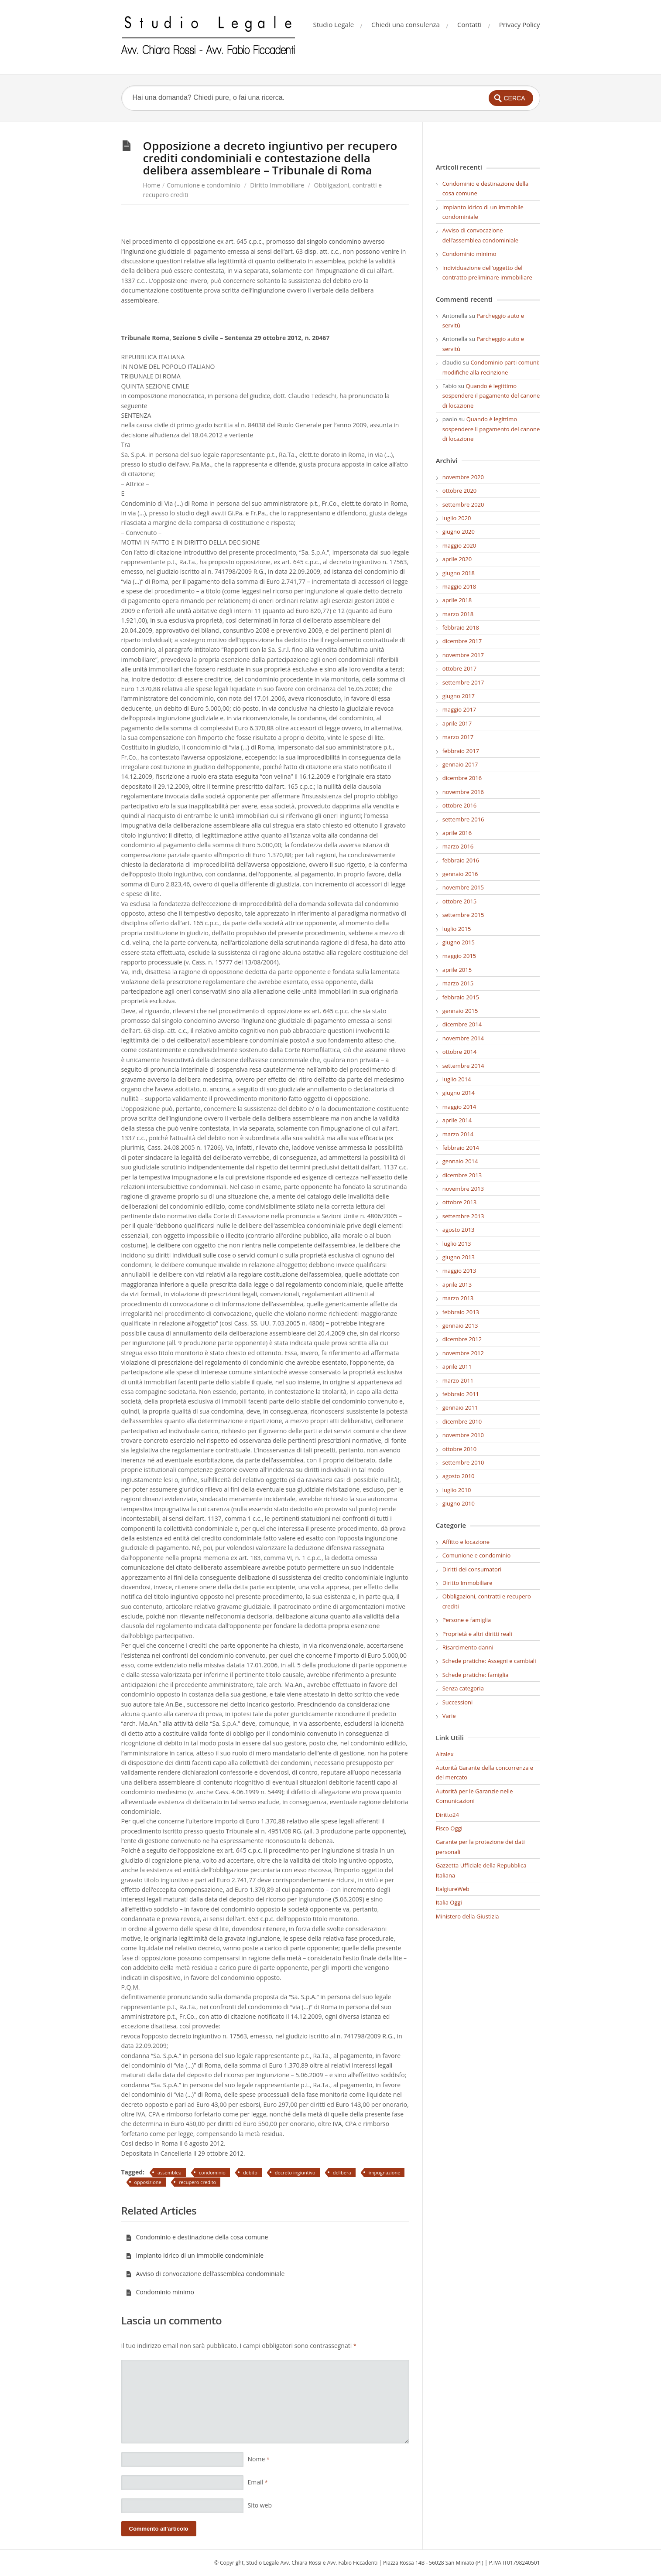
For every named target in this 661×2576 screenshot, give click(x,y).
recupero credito (197, 2182)
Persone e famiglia (466, 1620)
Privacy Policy (519, 24)
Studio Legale (333, 24)
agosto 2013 (458, 1229)
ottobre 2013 (459, 1202)
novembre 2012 (463, 1353)
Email (258, 2482)
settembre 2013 (463, 1216)
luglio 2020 (456, 518)
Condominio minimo (160, 2292)
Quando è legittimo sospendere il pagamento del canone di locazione (491, 395)
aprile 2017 (457, 723)
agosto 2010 (458, 1476)
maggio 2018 (459, 586)
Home (152, 185)
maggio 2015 (459, 956)
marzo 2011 (458, 1380)
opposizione (147, 2182)
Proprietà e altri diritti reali (477, 1634)
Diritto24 (447, 1815)
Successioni (457, 1702)
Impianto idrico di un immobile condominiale (195, 2255)
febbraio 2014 (460, 1148)
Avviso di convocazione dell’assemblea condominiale (205, 2273)
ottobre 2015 (459, 901)
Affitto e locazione (466, 1542)
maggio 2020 (459, 545)
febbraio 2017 (460, 751)
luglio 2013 (456, 1243)
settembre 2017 (463, 682)
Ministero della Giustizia (467, 1916)
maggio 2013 (459, 1270)
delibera (342, 2172)
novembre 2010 (463, 1435)
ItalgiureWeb (452, 1889)
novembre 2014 (463, 1038)
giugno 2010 (458, 1503)
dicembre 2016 (462, 778)
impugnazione (385, 2172)
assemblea (170, 2172)
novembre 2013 (463, 1189)
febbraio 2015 (460, 997)
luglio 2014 (456, 1079)
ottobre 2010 (459, 1449)
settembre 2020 (463, 504)
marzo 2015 (458, 983)
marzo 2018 (458, 614)
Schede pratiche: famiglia (475, 1675)
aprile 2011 (457, 1366)
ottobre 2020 (459, 490)
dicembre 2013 (462, 1175)
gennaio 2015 (460, 1011)
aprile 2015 (457, 970)
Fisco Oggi (449, 1828)
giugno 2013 (458, 1257)
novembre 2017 (463, 655)
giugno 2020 (458, 531)
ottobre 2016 (459, 805)
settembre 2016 (463, 819)
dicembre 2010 (462, 1421)
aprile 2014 (457, 1120)
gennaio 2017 (460, 764)
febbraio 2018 (460, 627)
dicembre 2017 (462, 641)
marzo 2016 (458, 846)
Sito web (260, 2505)
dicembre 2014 (462, 1024)
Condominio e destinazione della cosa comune (197, 2237)
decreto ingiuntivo (295, 2172)
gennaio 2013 (460, 1325)
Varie (449, 1716)
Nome (259, 2459)
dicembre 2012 (462, 1339)
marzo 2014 (458, 1134)
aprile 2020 (457, 559)
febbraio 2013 (460, 1312)
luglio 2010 (456, 1490)
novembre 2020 (463, 477)
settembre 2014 (463, 1066)
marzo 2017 (458, 737)
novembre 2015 (463, 887)
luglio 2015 (456, 929)
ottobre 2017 (459, 668)
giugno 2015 (458, 942)
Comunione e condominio (203, 185)
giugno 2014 (458, 1093)
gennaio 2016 (460, 874)
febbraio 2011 (460, 1394)
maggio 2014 (459, 1107)
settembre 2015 (463, 915)
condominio (212, 2172)
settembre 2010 (463, 1462)
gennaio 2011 (460, 1407)
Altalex (445, 1754)
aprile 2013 (457, 1284)
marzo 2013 (458, 1298)
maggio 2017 (459, 709)
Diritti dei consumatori (472, 1569)
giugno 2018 (458, 573)
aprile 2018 (457, 600)
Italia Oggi (449, 1902)
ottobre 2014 (459, 1052)
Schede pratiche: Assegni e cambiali (489, 1661)
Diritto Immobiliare (277, 185)
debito (250, 2172)
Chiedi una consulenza (405, 24)
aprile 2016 (457, 833)
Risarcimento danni (467, 1647)
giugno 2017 (458, 696)
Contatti (469, 24)
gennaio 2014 (460, 1161)
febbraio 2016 (460, 860)
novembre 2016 (463, 792)
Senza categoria (463, 1688)
